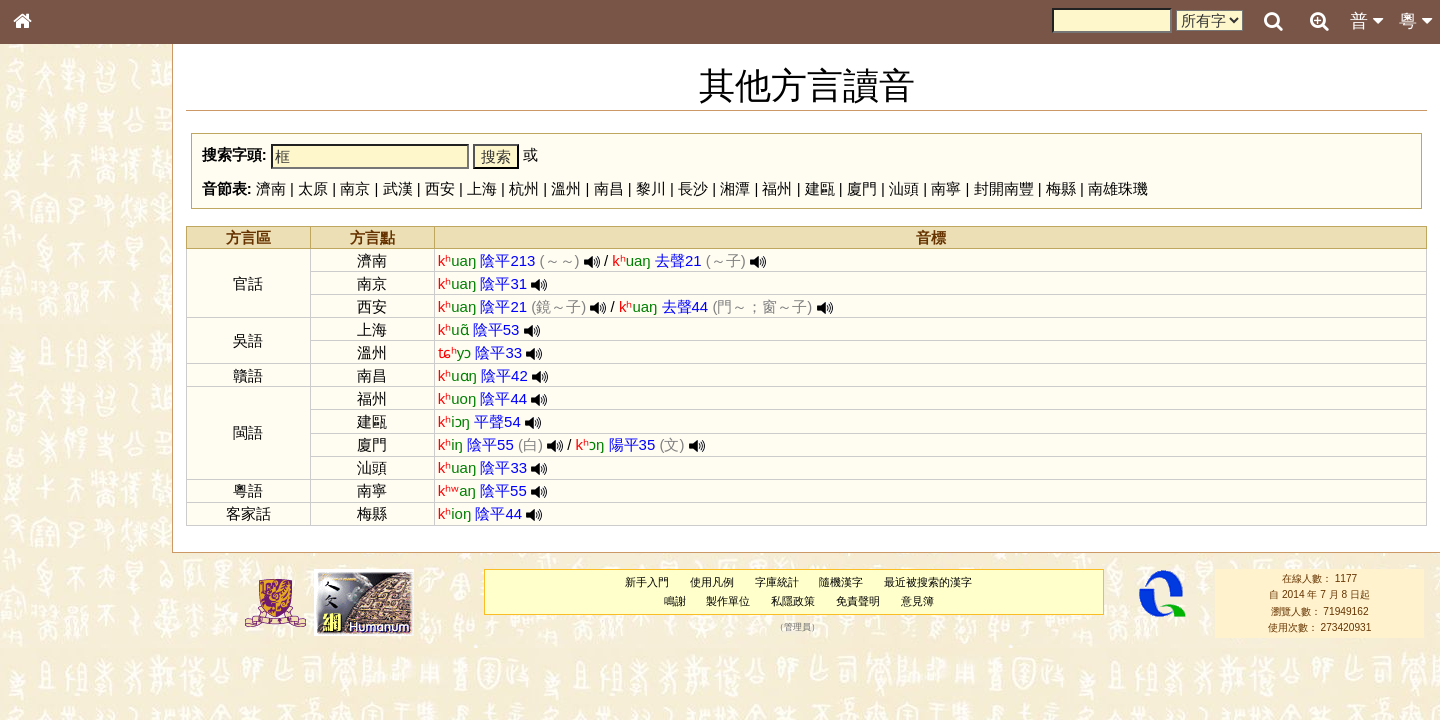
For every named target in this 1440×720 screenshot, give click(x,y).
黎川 (651, 188)
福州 (777, 188)
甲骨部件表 (55, 303)
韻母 (68, 526)
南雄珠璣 (1118, 188)
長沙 (693, 188)
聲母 (40, 526)
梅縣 (1061, 188)
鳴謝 (675, 601)
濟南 (271, 188)
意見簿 (917, 601)
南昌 (609, 188)
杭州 (524, 188)
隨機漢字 (841, 582)
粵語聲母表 (55, 410)
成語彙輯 (49, 651)
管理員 (797, 628)
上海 (482, 188)
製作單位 (728, 601)
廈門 (862, 188)
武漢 (398, 188)
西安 (440, 188)
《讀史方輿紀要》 (73, 633)
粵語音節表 (55, 392)
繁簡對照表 (55, 669)
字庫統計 (777, 582)
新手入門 (647, 582)
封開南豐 (1004, 188)
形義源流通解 (61, 340)
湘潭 (735, 188)
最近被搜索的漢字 (928, 582)
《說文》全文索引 (73, 615)
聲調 (95, 526)
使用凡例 (712, 582)
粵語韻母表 (55, 429)
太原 (313, 188)
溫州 (566, 188)
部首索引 (49, 267)
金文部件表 (55, 322)
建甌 (820, 188)
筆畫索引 (49, 285)
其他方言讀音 (61, 562)
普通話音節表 (61, 544)
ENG (88, 220)
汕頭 (904, 188)
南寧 (946, 188)
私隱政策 (793, 601)
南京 (355, 188)
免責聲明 (858, 601)
